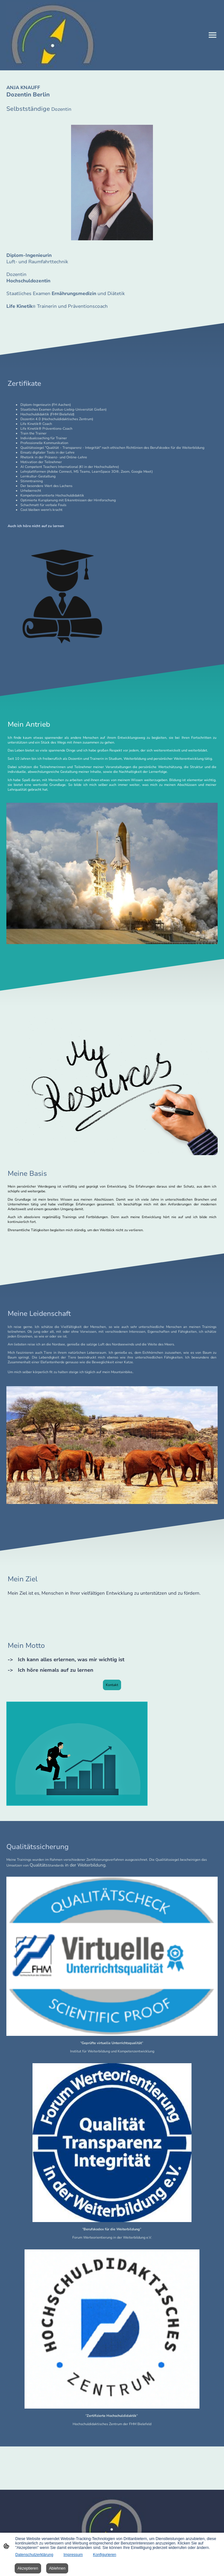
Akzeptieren (28, 2568)
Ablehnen (57, 2568)
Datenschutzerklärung (34, 2554)
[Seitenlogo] (53, 35)
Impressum (73, 2554)
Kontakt (112, 1685)
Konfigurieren (104, 2554)
